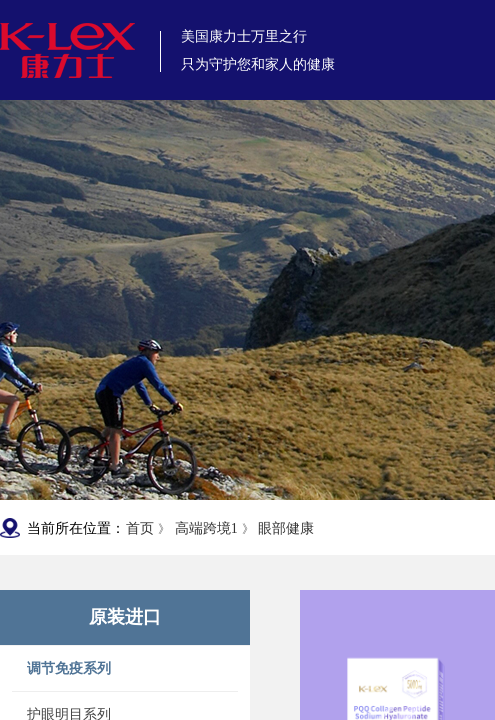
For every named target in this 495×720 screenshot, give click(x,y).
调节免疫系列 (69, 668)
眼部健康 (286, 528)
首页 (140, 528)
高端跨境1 (206, 528)
